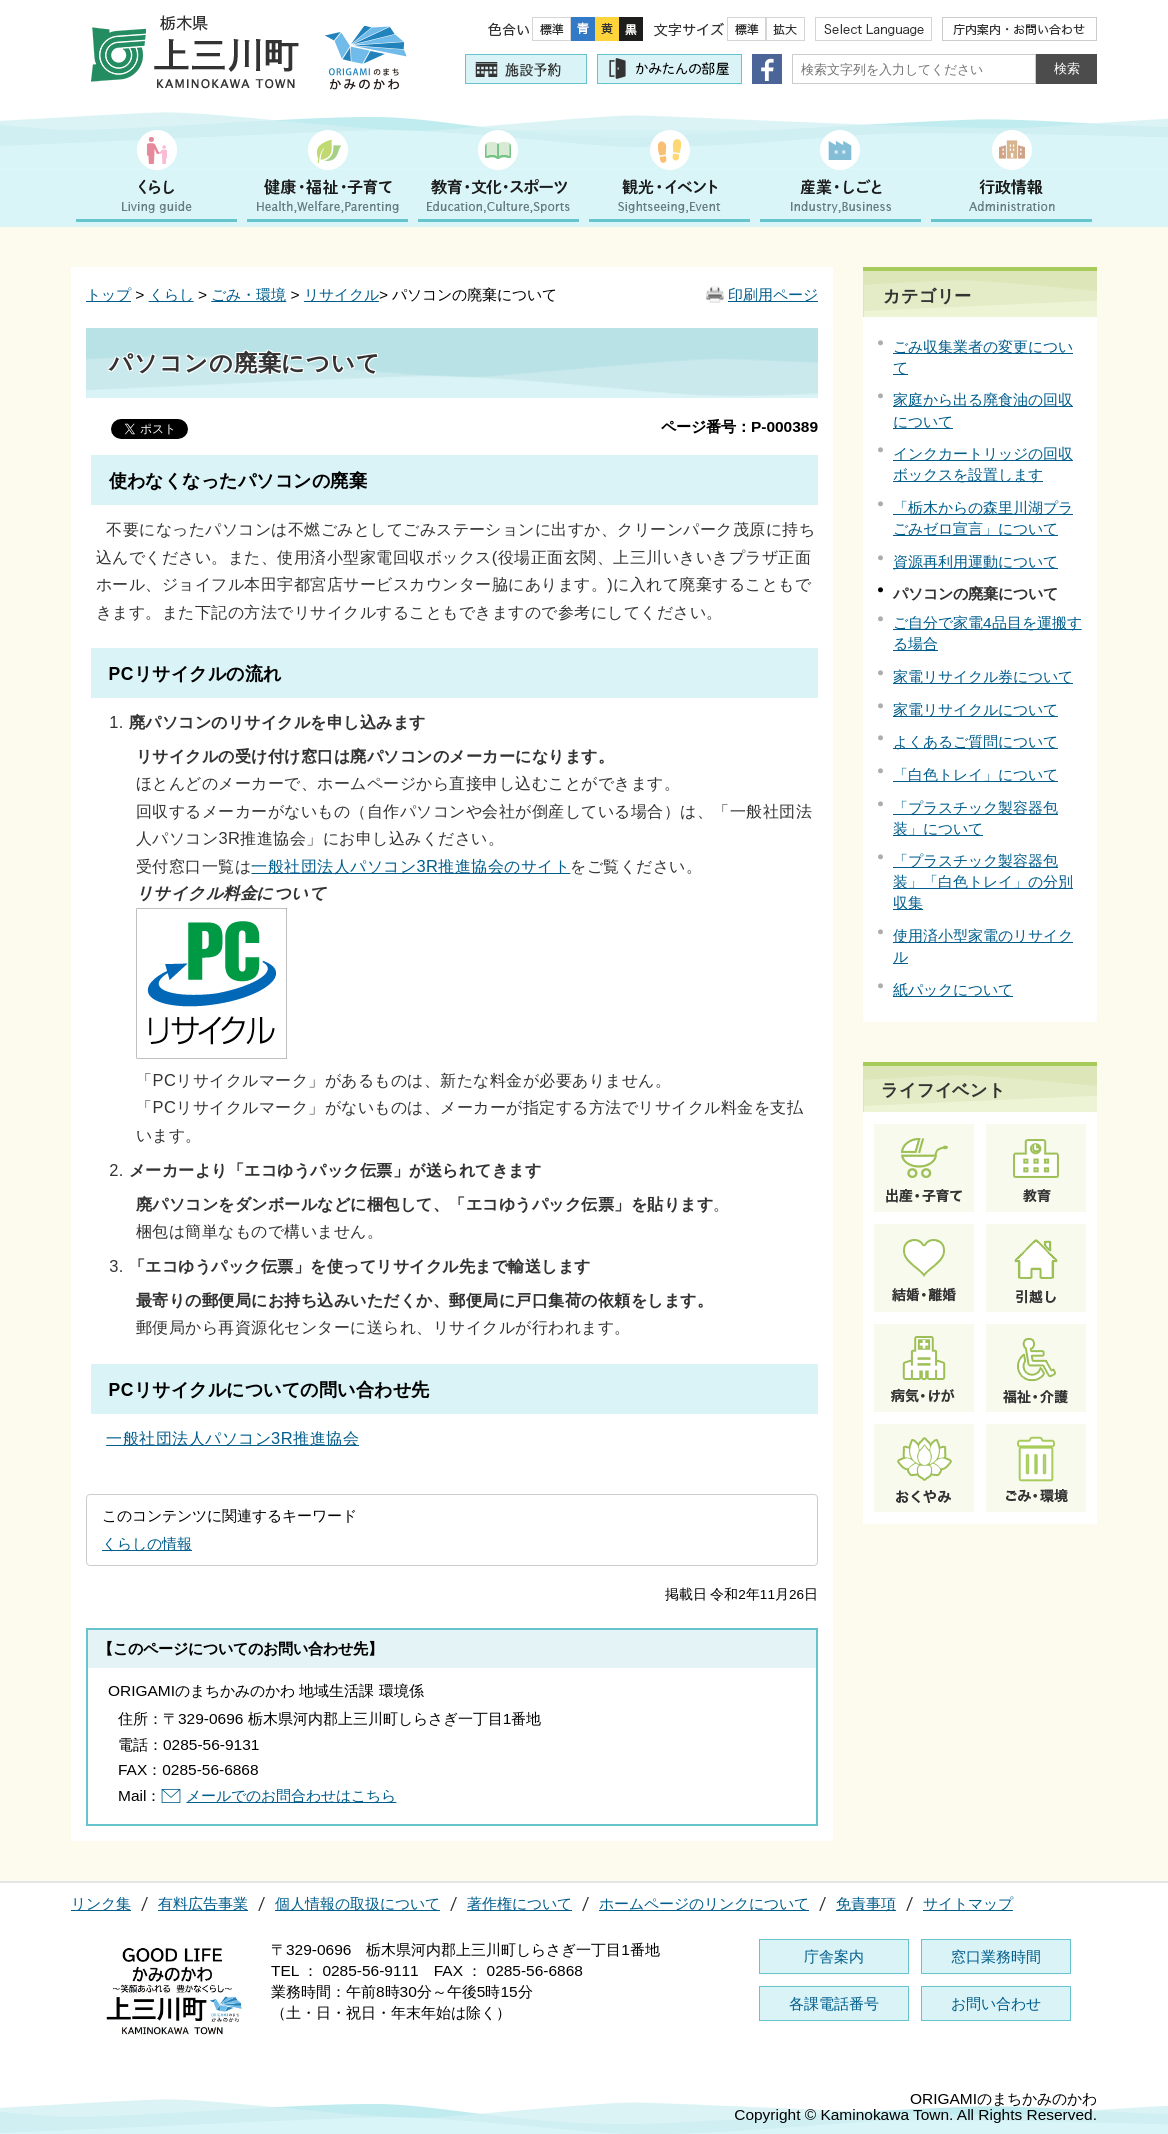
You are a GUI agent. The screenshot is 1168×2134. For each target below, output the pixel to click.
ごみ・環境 (248, 294)
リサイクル (341, 294)
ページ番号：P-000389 (739, 426)
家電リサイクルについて (975, 709)
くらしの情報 (147, 1543)
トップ (108, 294)
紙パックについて (953, 989)
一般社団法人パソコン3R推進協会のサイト (410, 866)
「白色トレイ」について (975, 774)
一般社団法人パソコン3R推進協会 (232, 1438)
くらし (171, 294)
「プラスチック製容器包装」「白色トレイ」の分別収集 (983, 881)
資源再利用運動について (975, 561)
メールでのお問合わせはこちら (291, 1795)
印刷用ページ (773, 294)
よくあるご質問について (975, 741)
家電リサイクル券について (983, 676)
